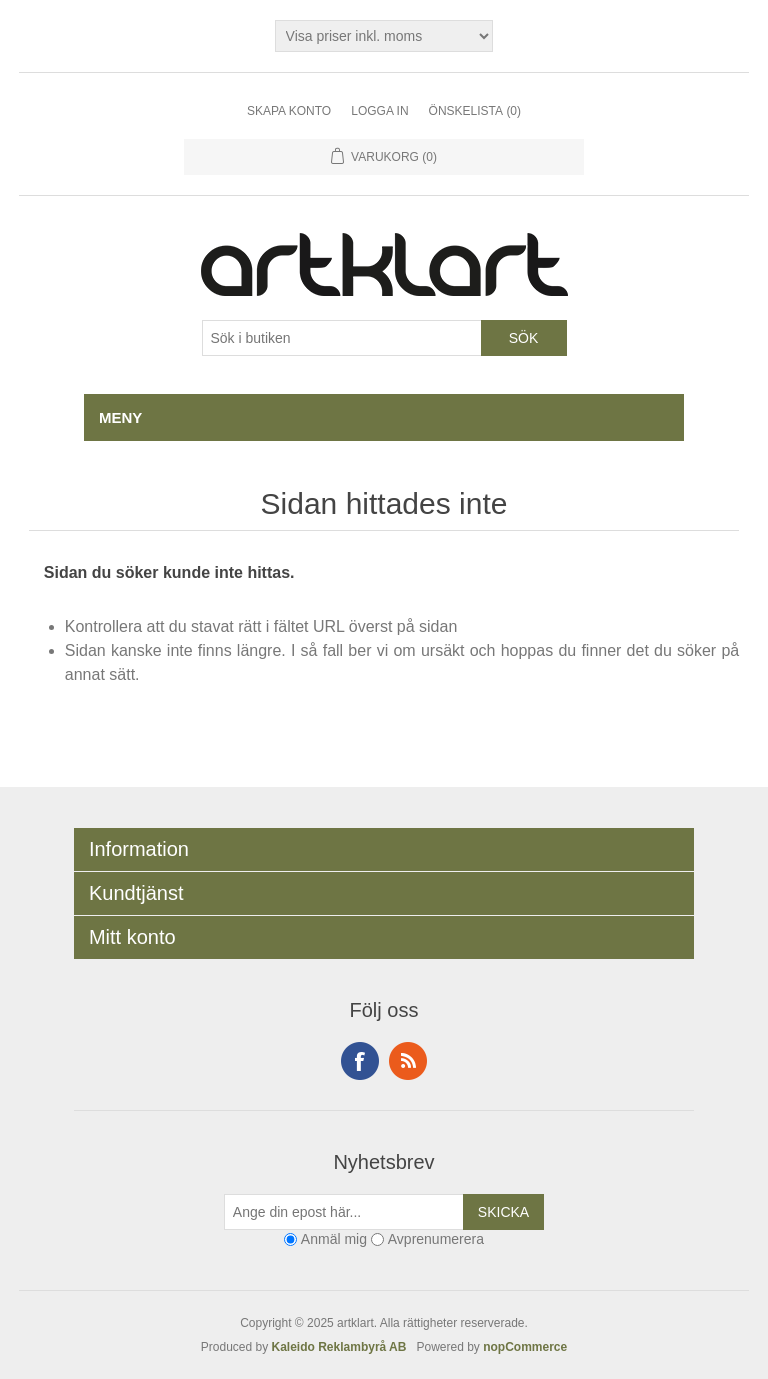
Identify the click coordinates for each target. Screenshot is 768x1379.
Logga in (379, 111)
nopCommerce (525, 1347)
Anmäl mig (334, 1239)
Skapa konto (289, 111)
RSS (408, 1061)
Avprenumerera (436, 1239)
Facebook (360, 1061)
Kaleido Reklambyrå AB (343, 1347)
